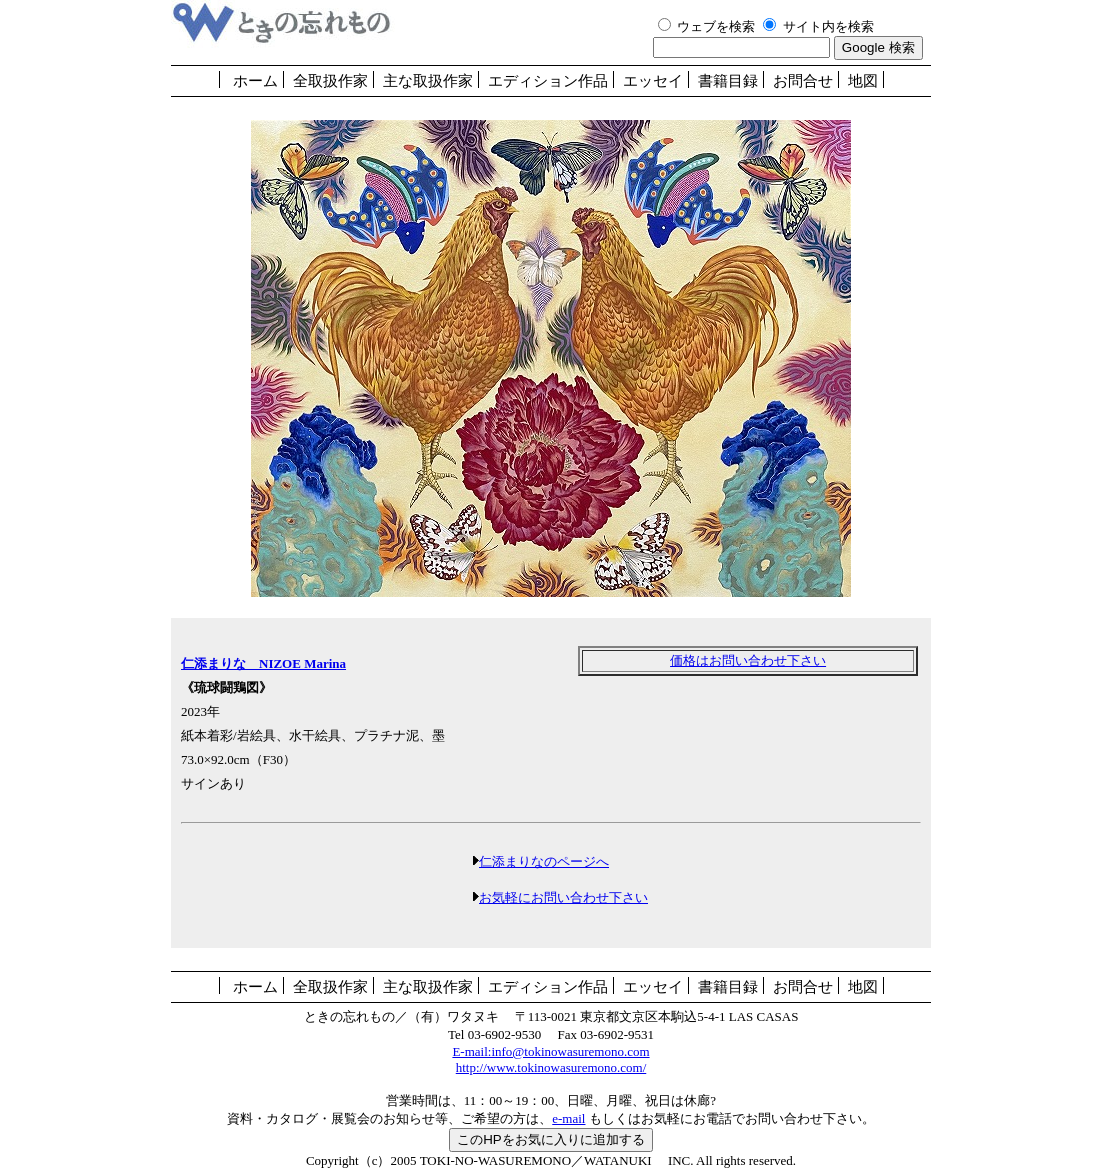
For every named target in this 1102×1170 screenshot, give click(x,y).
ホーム (255, 81)
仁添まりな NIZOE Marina (263, 663)
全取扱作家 (330, 81)
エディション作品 (548, 81)
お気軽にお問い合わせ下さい (563, 897)
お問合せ (803, 81)
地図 (863, 81)
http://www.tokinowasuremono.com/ (551, 1067)
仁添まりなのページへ (544, 861)
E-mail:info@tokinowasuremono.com (550, 1051)
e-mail (568, 1118)
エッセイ (653, 81)
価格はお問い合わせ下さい (748, 660)
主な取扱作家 (428, 81)
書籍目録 (728, 81)
